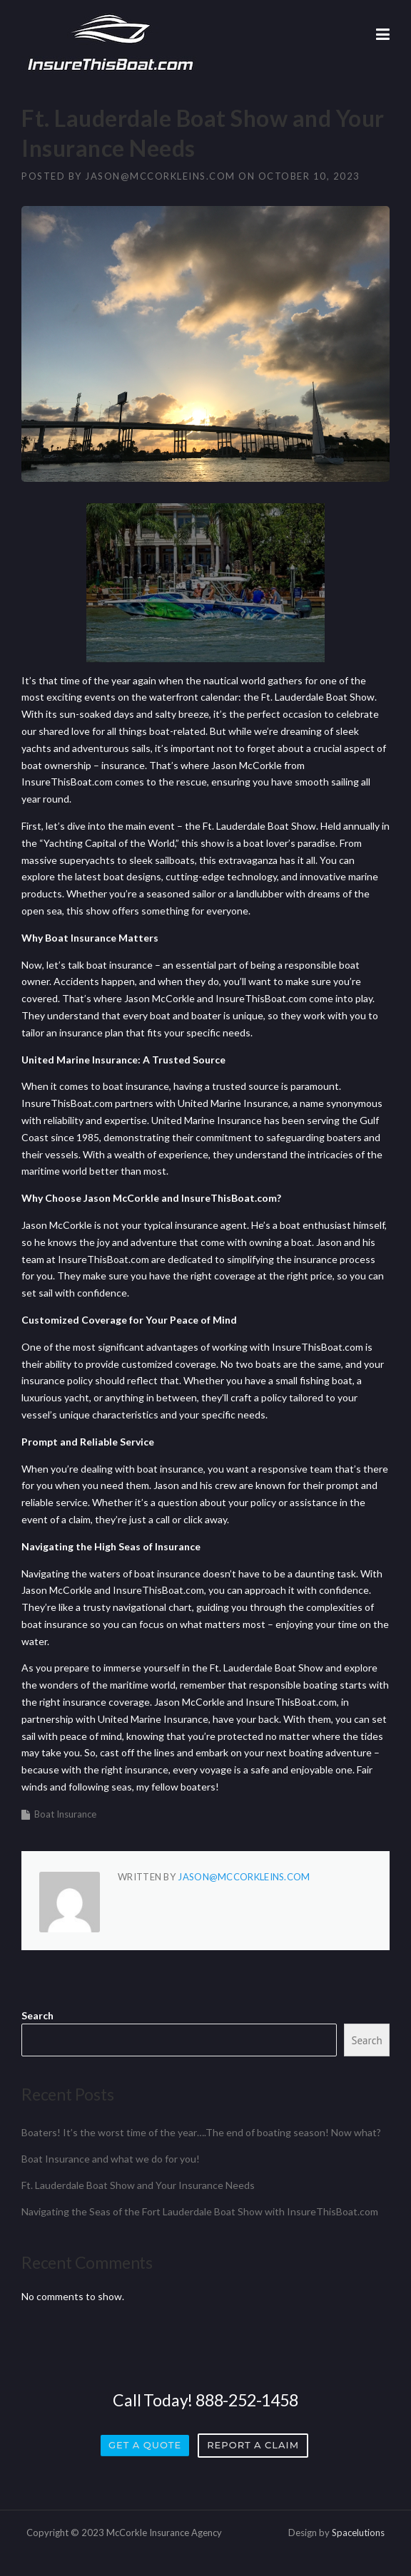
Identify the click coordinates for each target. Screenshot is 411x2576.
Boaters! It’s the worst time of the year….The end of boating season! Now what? (201, 2132)
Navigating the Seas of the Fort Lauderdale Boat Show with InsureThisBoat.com (199, 2211)
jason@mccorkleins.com (160, 176)
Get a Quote (144, 2445)
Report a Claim (253, 2445)
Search (37, 2015)
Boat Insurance (65, 1814)
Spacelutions (358, 2532)
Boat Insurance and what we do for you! (110, 2159)
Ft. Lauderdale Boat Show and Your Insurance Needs (138, 2185)
